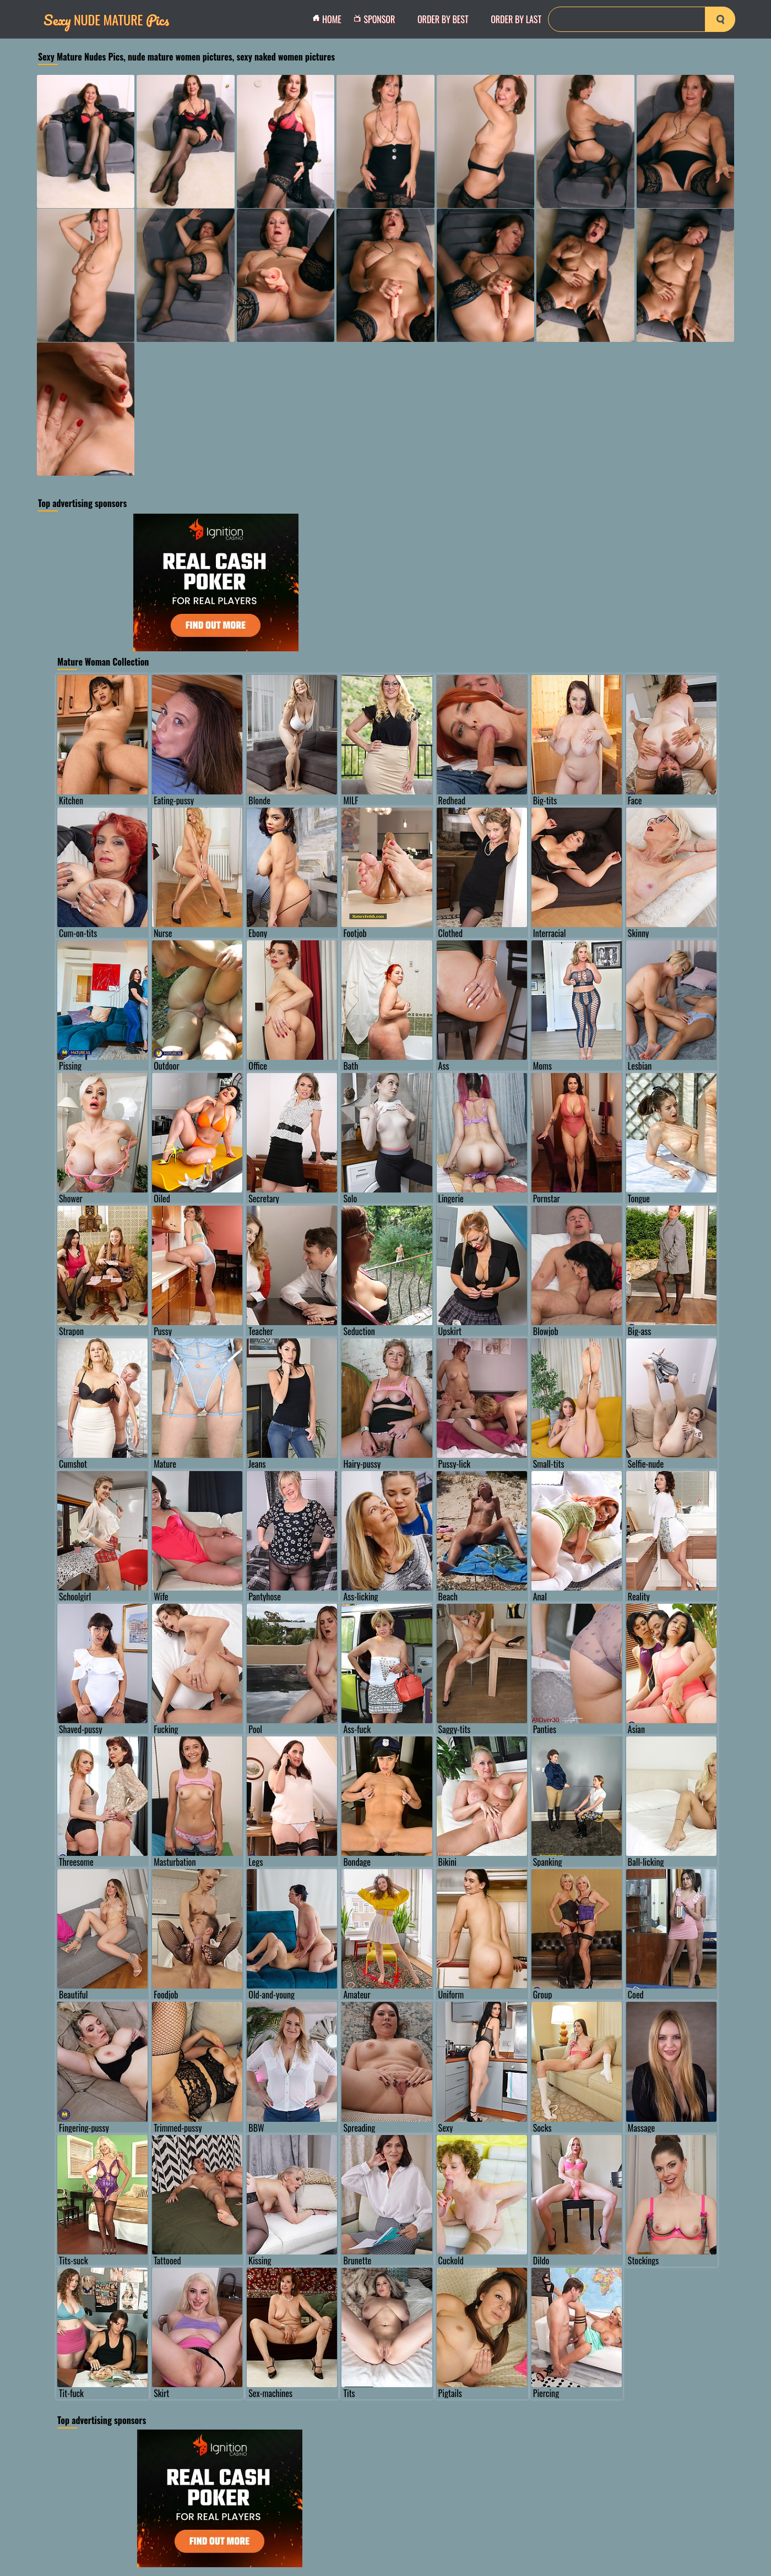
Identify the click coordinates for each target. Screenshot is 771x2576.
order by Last (516, 19)
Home (329, 19)
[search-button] (720, 19)
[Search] (641, 19)
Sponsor (377, 19)
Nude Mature (106, 19)
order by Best (443, 19)
